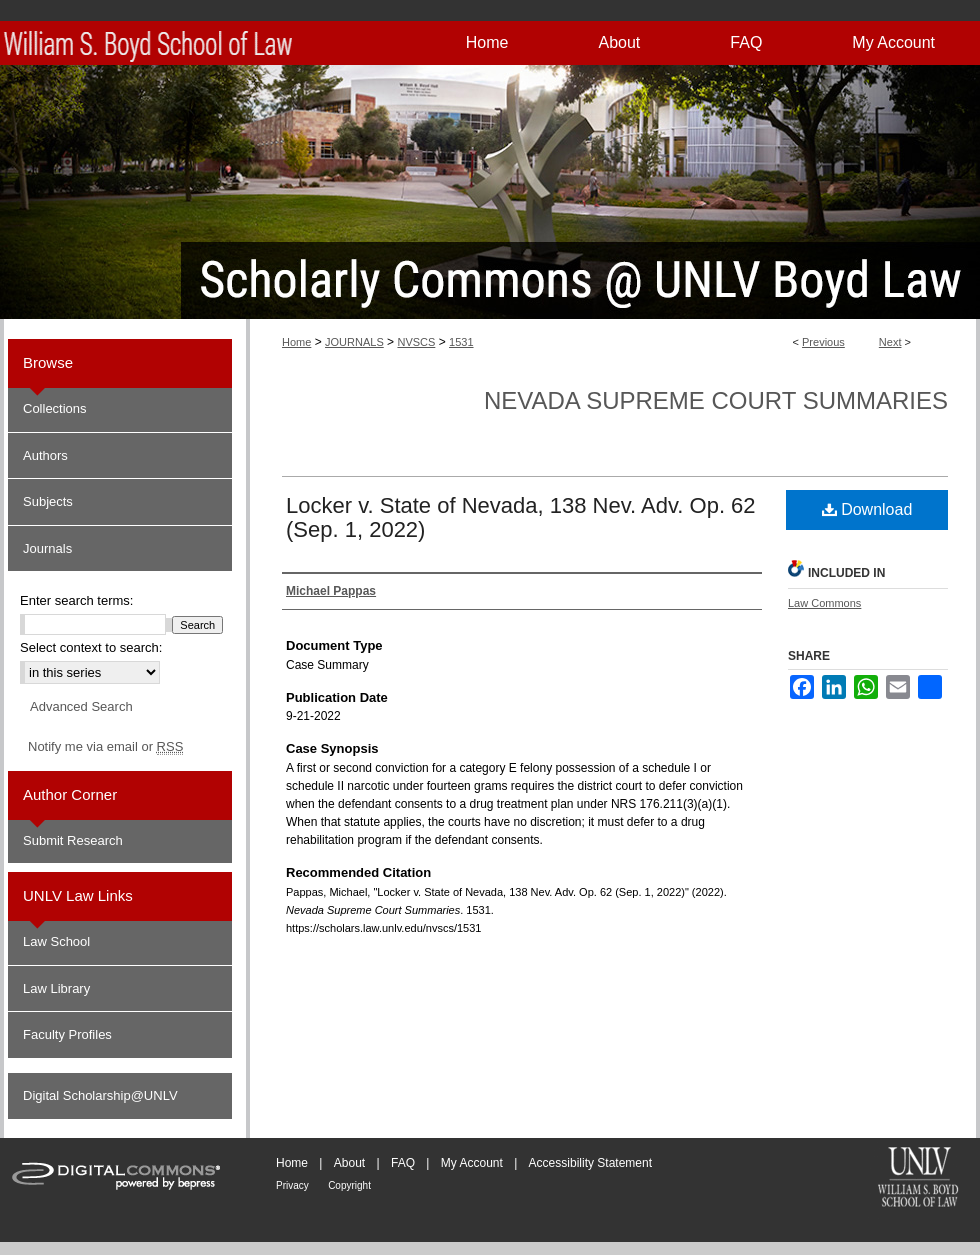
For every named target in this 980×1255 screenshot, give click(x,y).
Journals (47, 548)
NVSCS (416, 342)
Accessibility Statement (590, 1163)
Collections (55, 408)
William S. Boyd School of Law (918, 1179)
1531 (461, 342)
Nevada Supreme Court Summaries (716, 400)
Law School (56, 941)
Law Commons (824, 603)
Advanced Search (81, 706)
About (349, 1163)
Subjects (48, 501)
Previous (823, 342)
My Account (472, 1163)
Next (890, 342)
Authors (45, 455)
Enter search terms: (76, 600)
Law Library (56, 988)
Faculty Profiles (67, 1034)
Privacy (292, 1185)
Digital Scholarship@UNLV (100, 1095)
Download (867, 509)
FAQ (403, 1163)
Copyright (349, 1185)
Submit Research (73, 840)
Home (296, 342)
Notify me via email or (105, 747)
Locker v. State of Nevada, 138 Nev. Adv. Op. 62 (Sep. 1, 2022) (521, 517)
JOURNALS (354, 342)
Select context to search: (91, 647)
